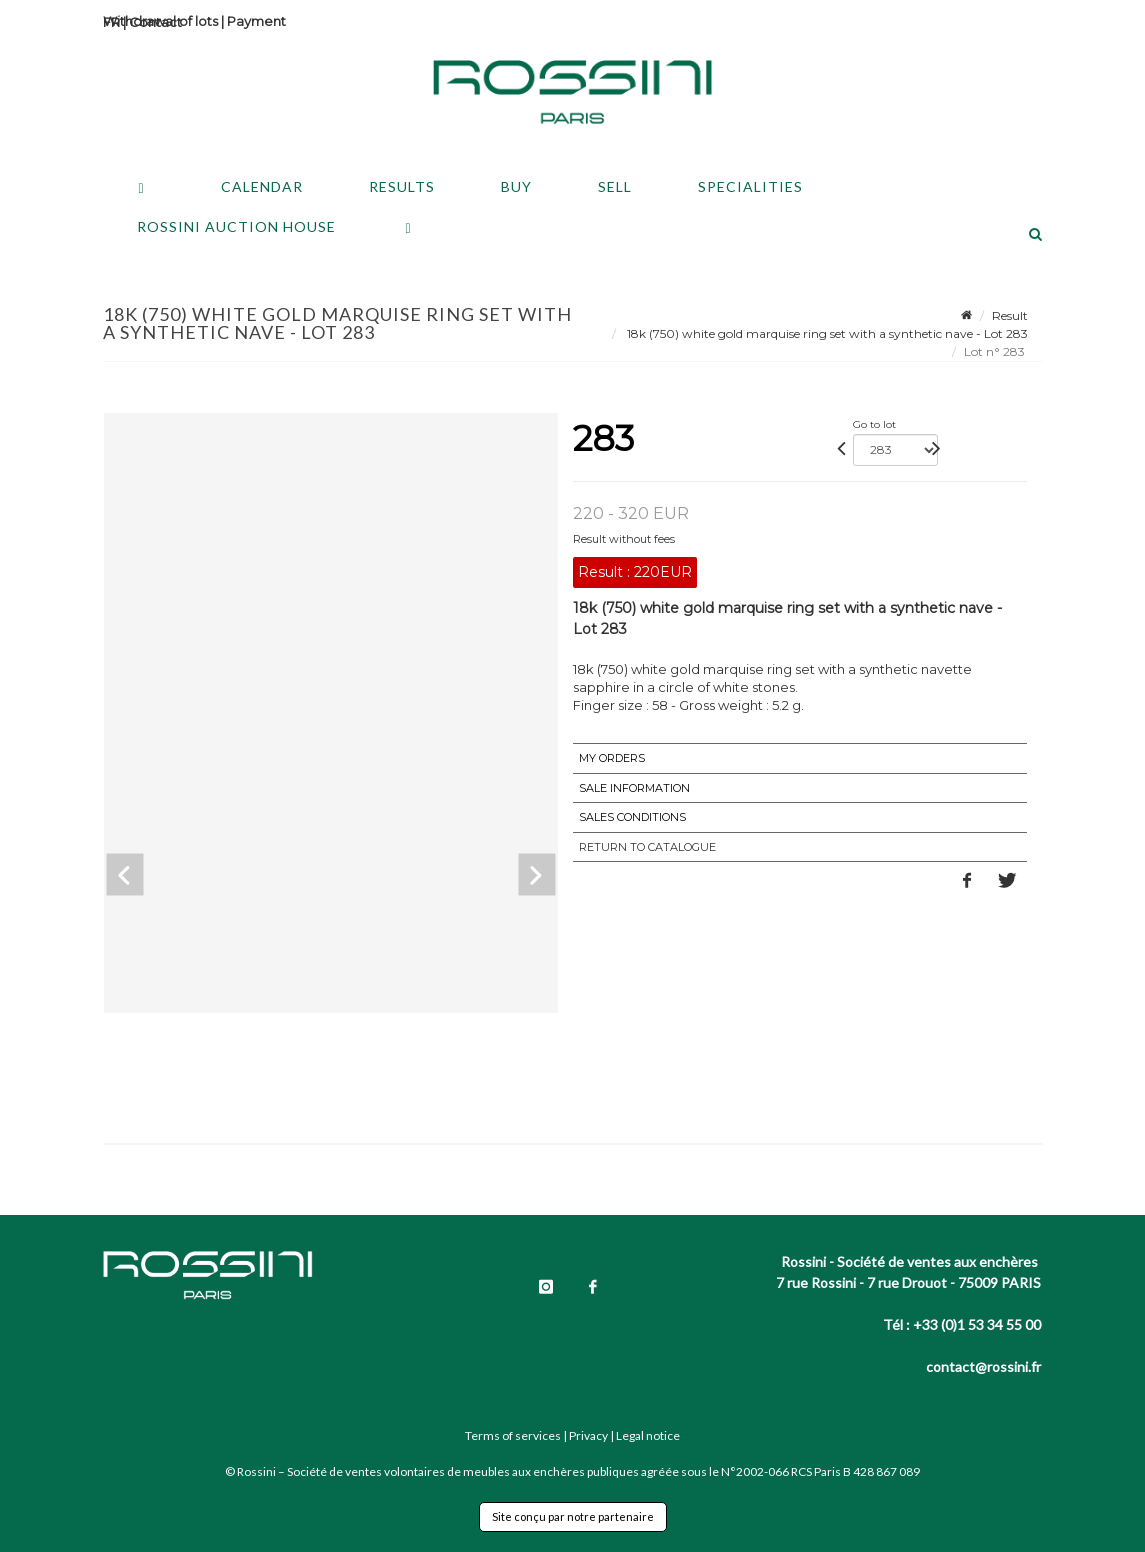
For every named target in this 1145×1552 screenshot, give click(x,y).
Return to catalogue (647, 847)
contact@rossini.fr (983, 1366)
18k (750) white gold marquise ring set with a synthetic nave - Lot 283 (826, 333)
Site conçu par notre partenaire (573, 1516)
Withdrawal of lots (160, 21)
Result (1010, 315)
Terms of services (513, 1435)
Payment (256, 21)
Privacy (588, 1435)
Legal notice (648, 1435)
